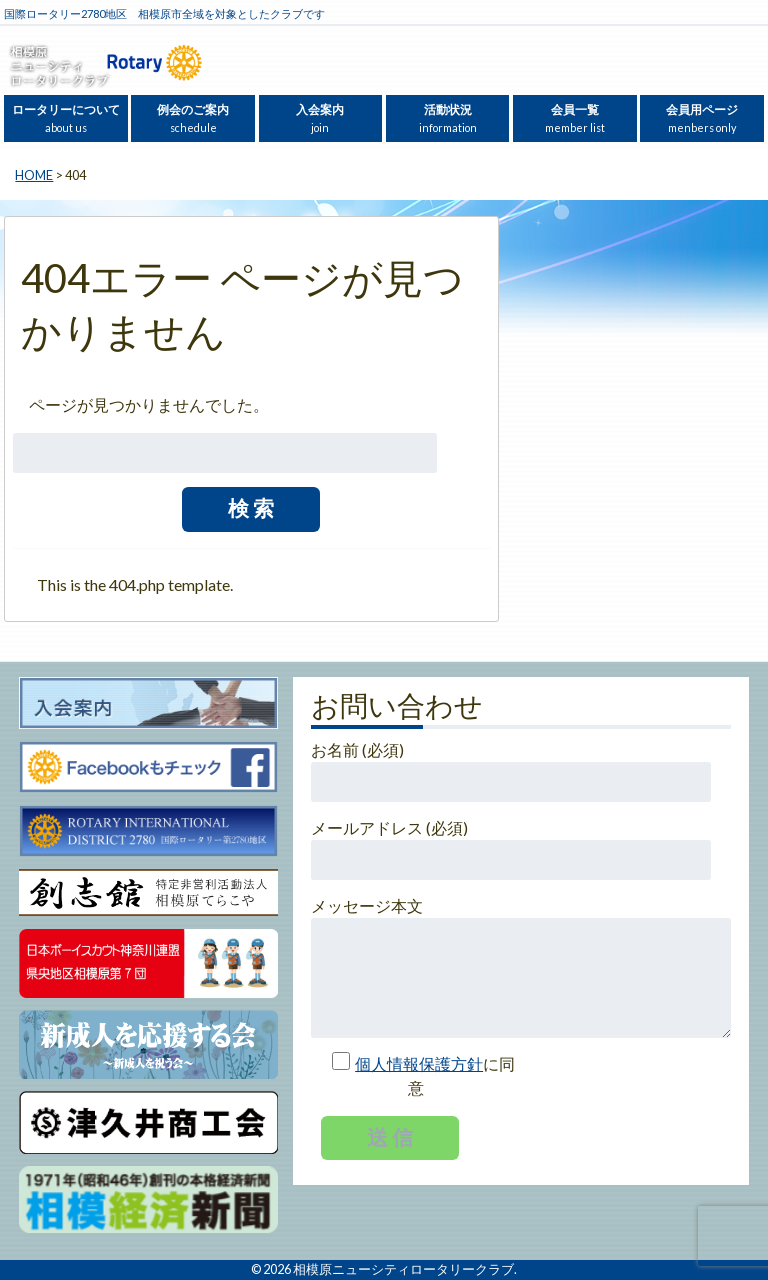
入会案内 (320, 118)
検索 (253, 507)
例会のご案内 (193, 118)
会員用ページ (702, 118)
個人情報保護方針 (419, 1063)
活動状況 (448, 118)
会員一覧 (575, 118)
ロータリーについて (66, 118)
